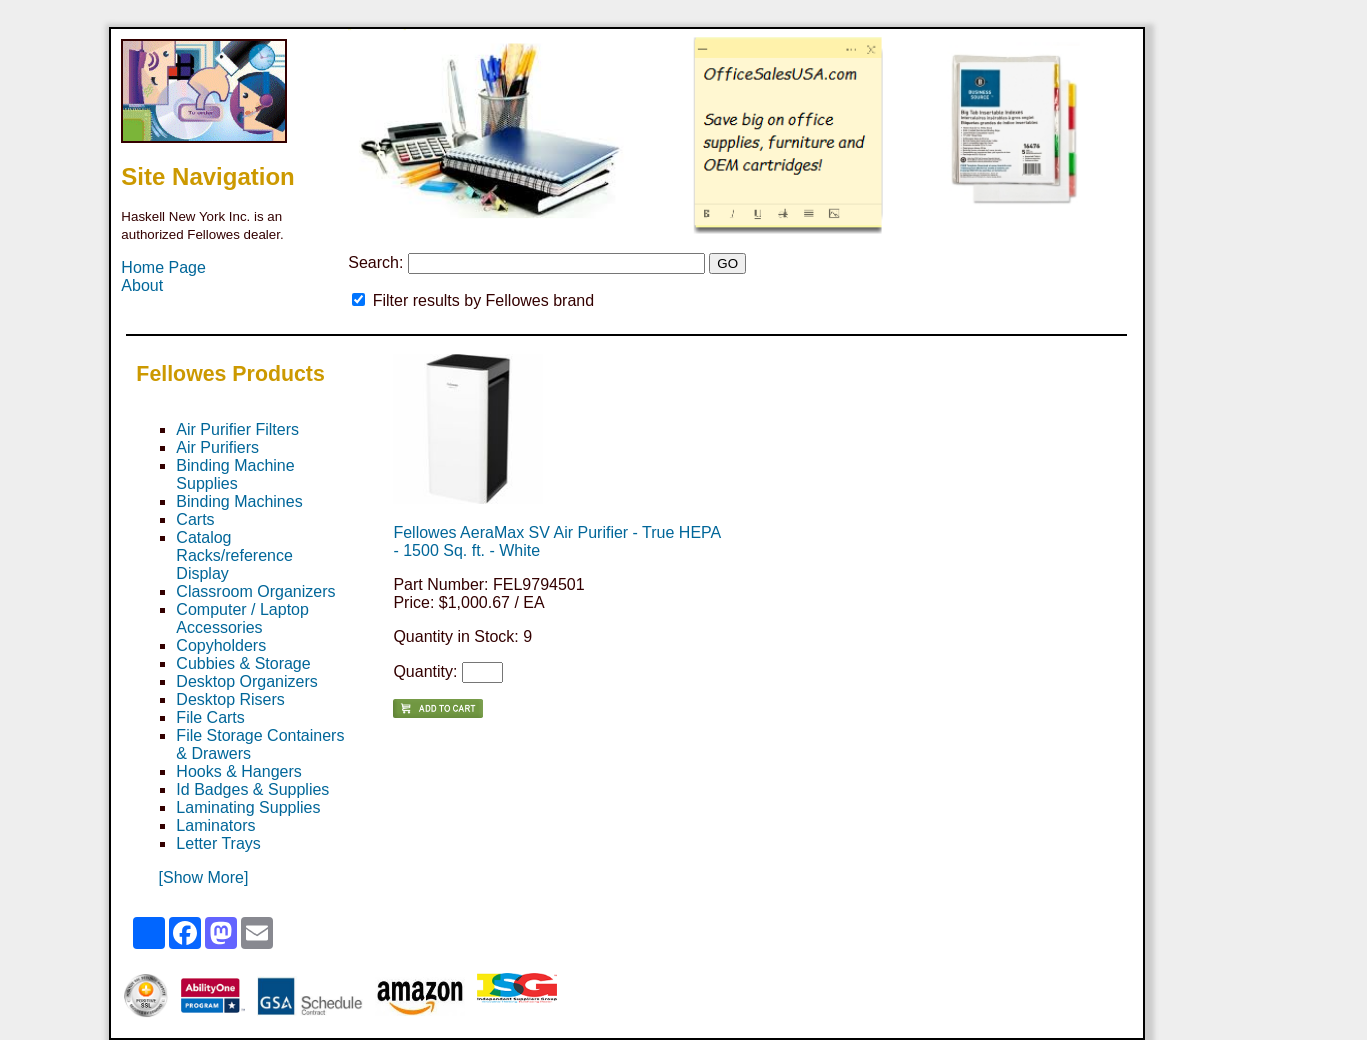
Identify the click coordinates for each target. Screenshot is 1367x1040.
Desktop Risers (230, 699)
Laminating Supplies (248, 807)
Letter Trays (218, 843)
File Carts (210, 717)
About (142, 285)
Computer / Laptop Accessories (242, 618)
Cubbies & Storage (243, 663)
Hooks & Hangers (238, 771)
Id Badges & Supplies (252, 789)
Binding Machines (239, 501)
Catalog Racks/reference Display (234, 555)
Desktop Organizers (246, 681)
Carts (195, 519)
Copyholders (221, 645)
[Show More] (204, 877)
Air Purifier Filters (237, 429)
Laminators (215, 825)
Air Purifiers (217, 447)
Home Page (163, 267)
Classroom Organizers (255, 591)
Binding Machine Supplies (235, 474)
